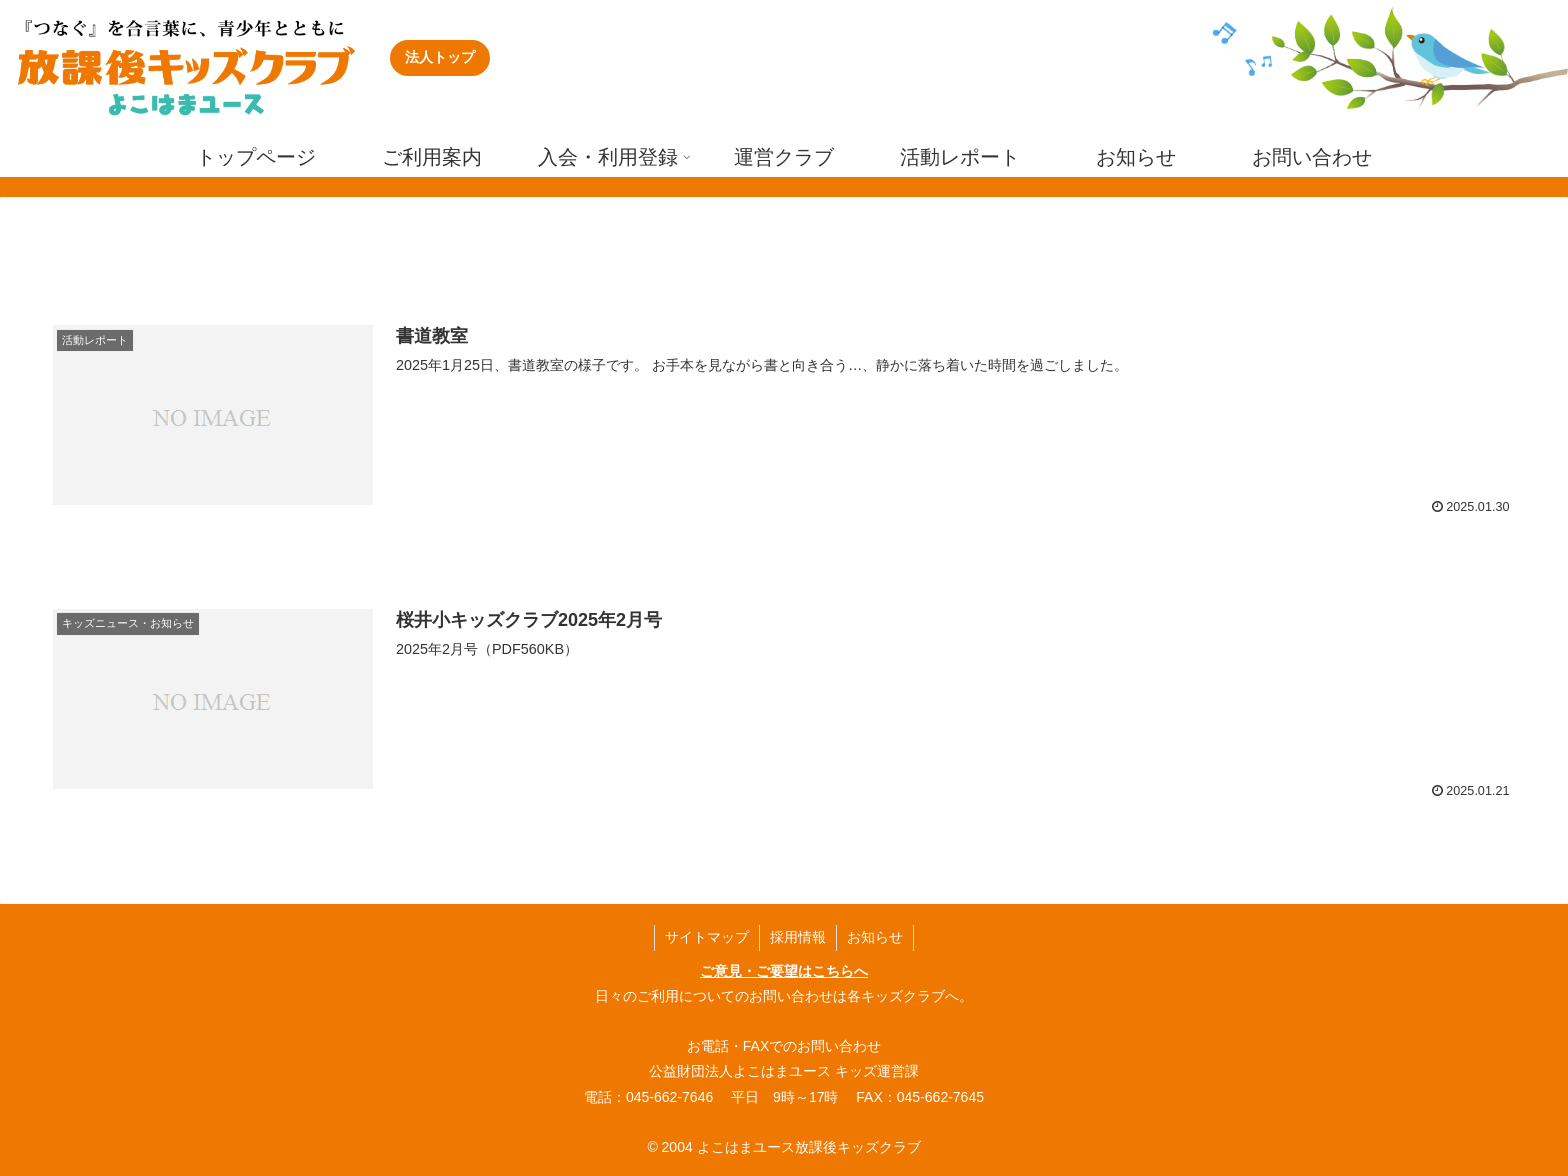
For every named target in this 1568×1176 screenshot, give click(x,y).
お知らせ (875, 937)
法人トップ (440, 57)
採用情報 (798, 937)
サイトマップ (707, 937)
